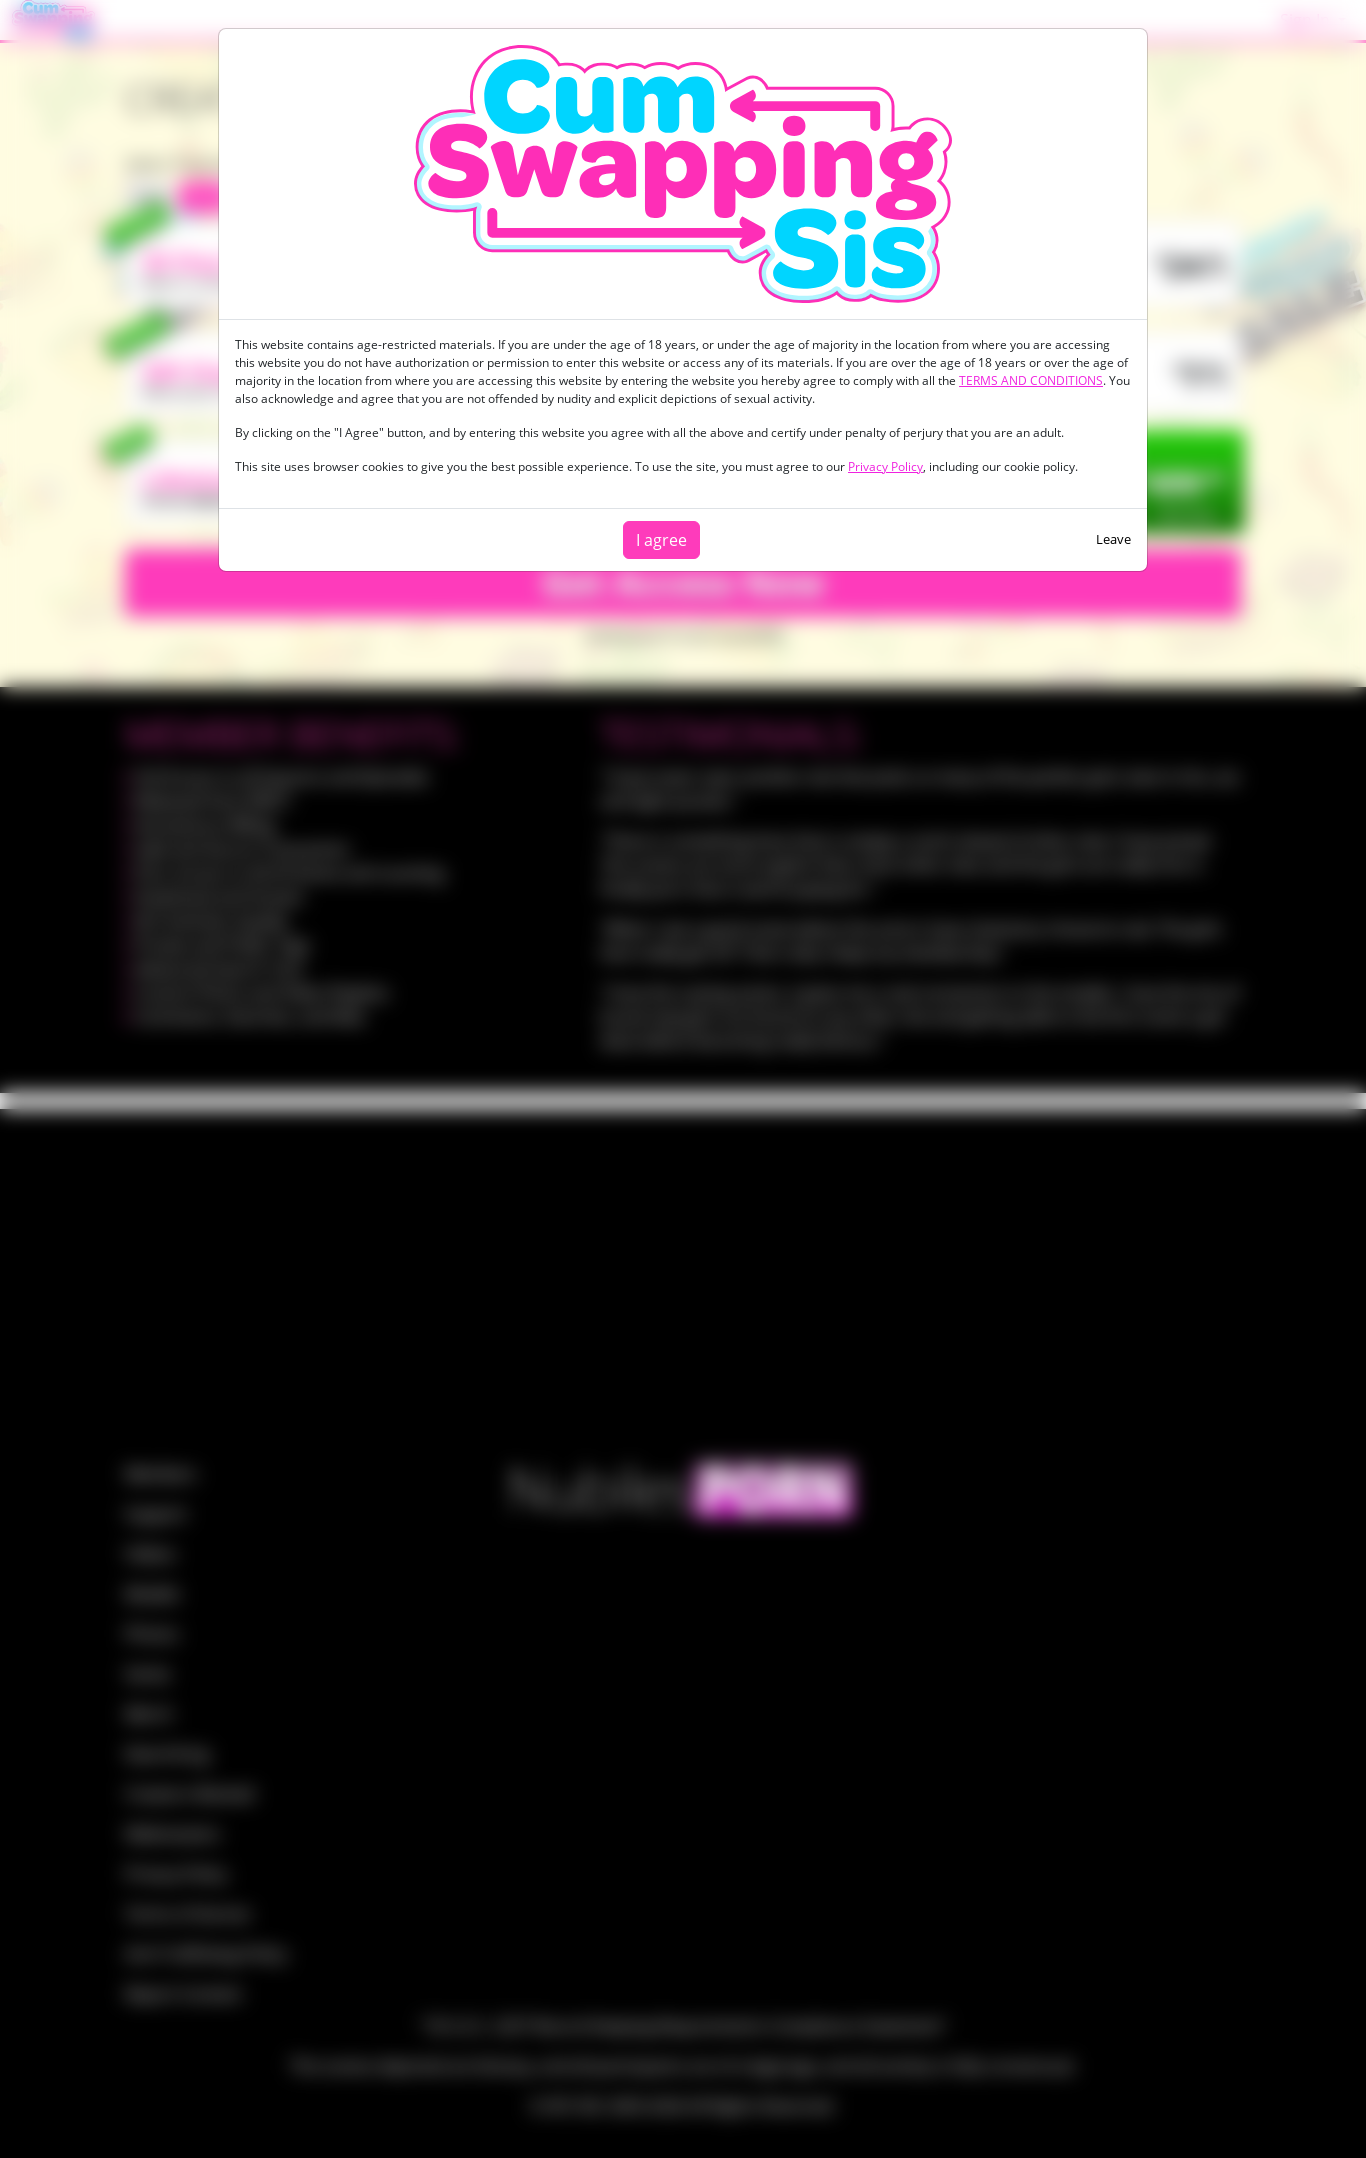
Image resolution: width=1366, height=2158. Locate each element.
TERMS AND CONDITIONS (1031, 380)
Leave (1113, 539)
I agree (661, 540)
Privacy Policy (885, 466)
